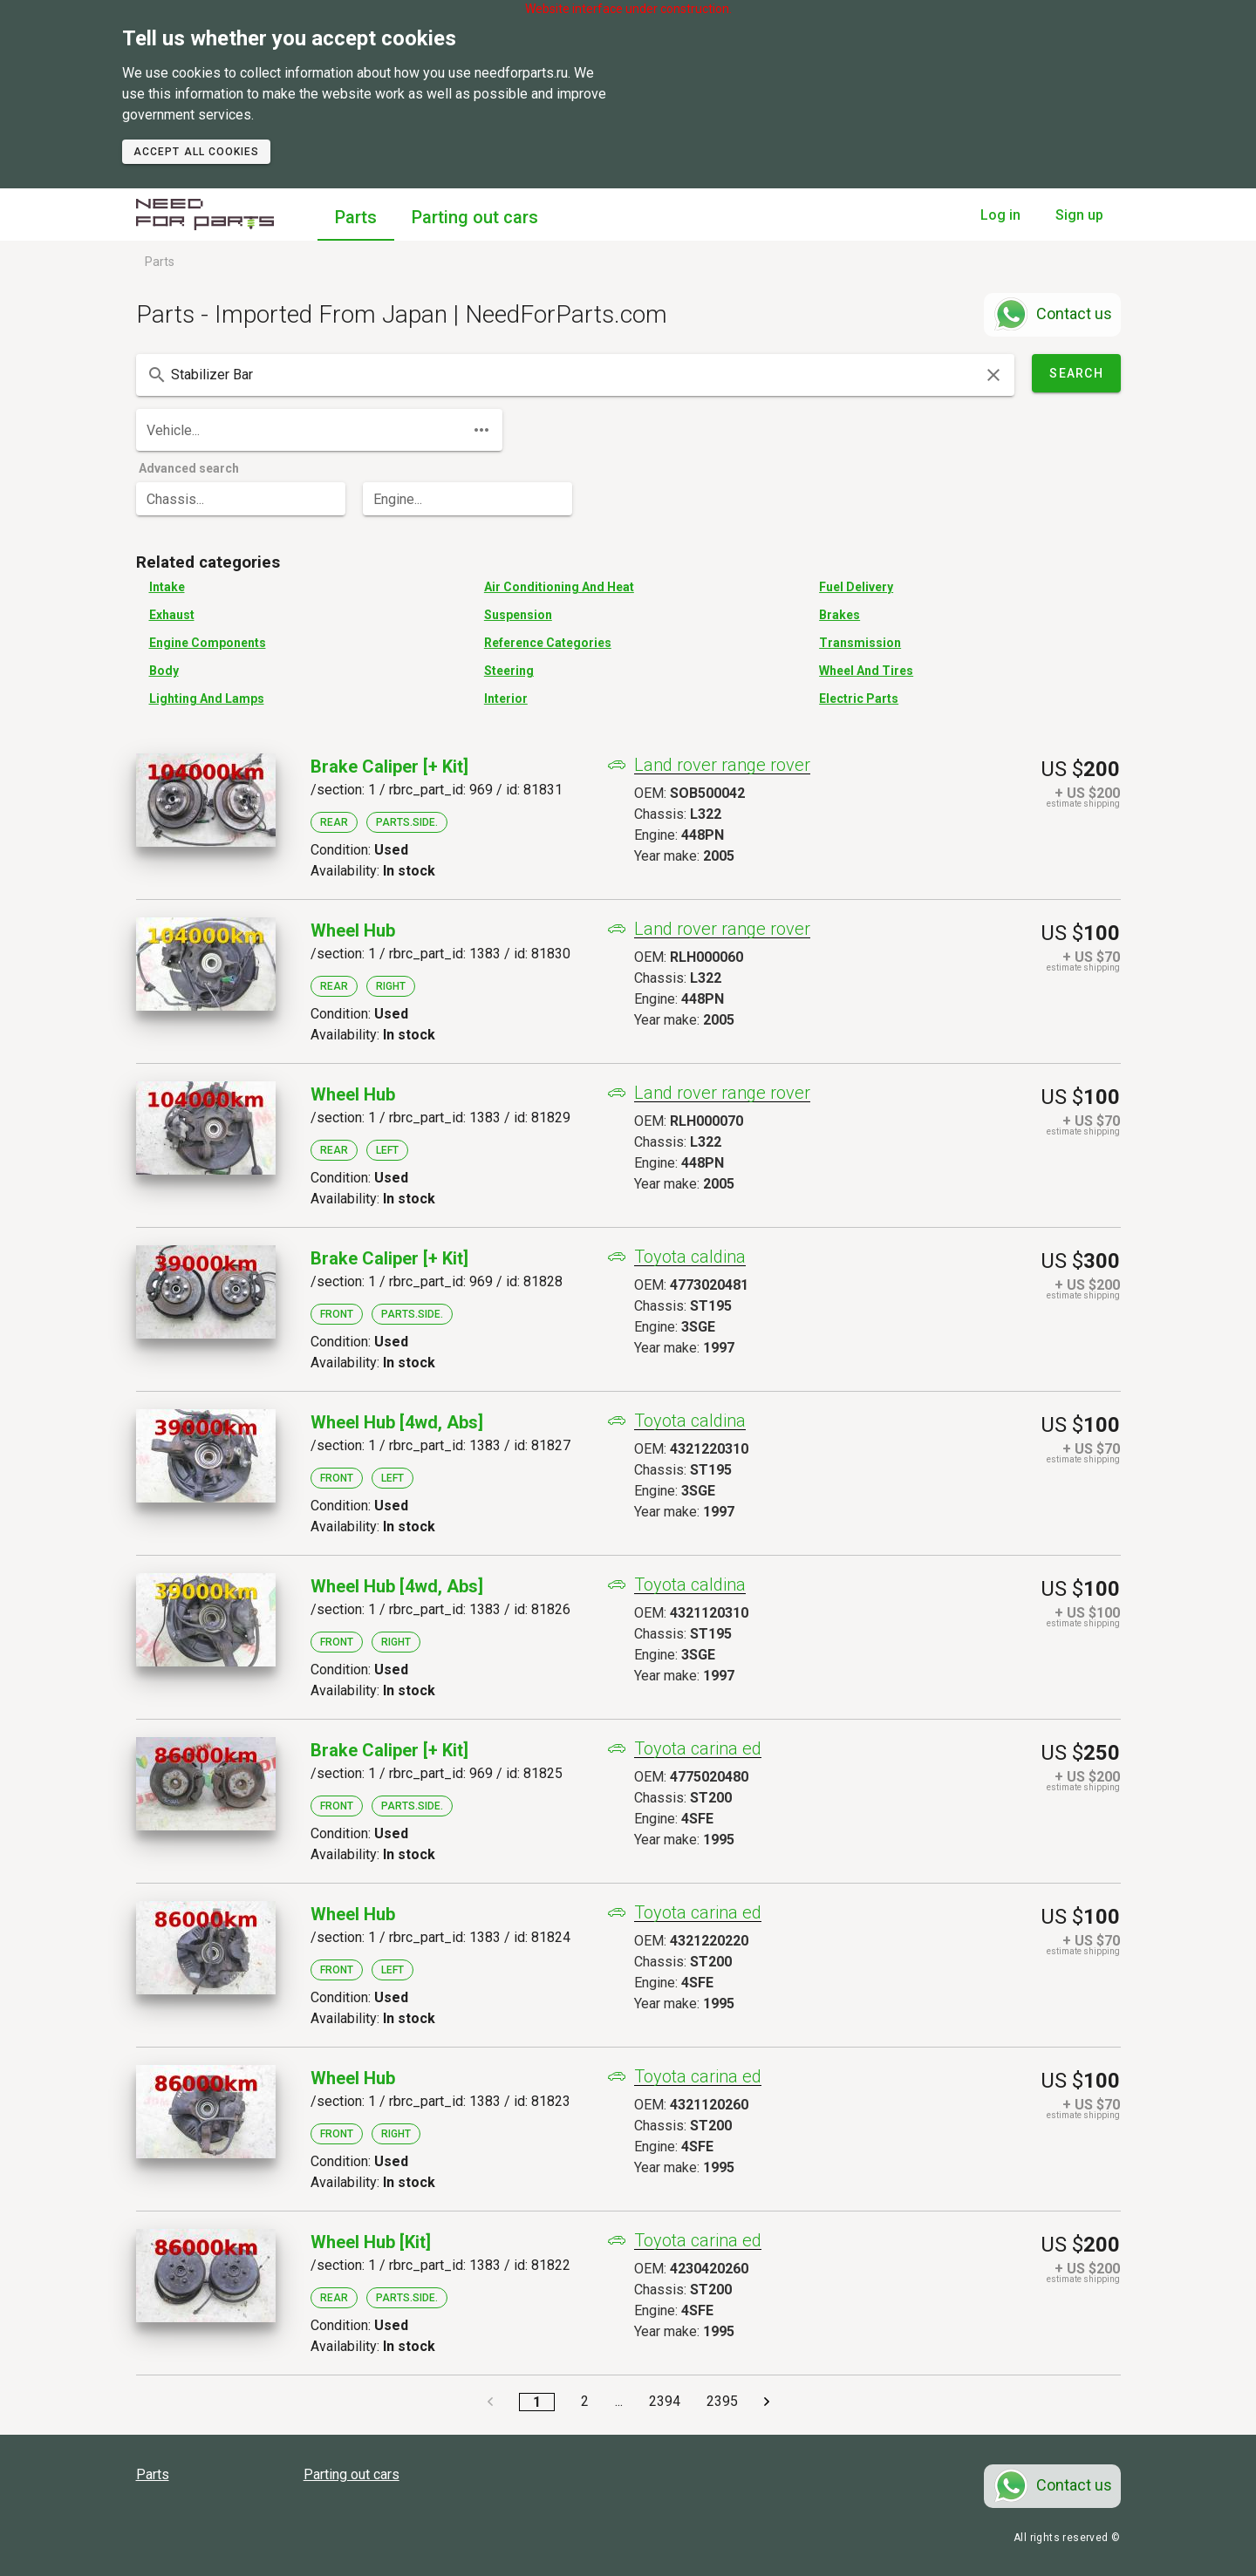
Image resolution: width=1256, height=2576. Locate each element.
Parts (356, 217)
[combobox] (575, 375)
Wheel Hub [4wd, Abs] (397, 1422)
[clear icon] (993, 375)
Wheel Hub (353, 930)
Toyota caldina (690, 1257)
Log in (1000, 215)
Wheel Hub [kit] (371, 2242)
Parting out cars (475, 217)
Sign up (1079, 215)
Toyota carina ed (697, 1749)
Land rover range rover (722, 765)
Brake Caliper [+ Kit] (389, 766)
